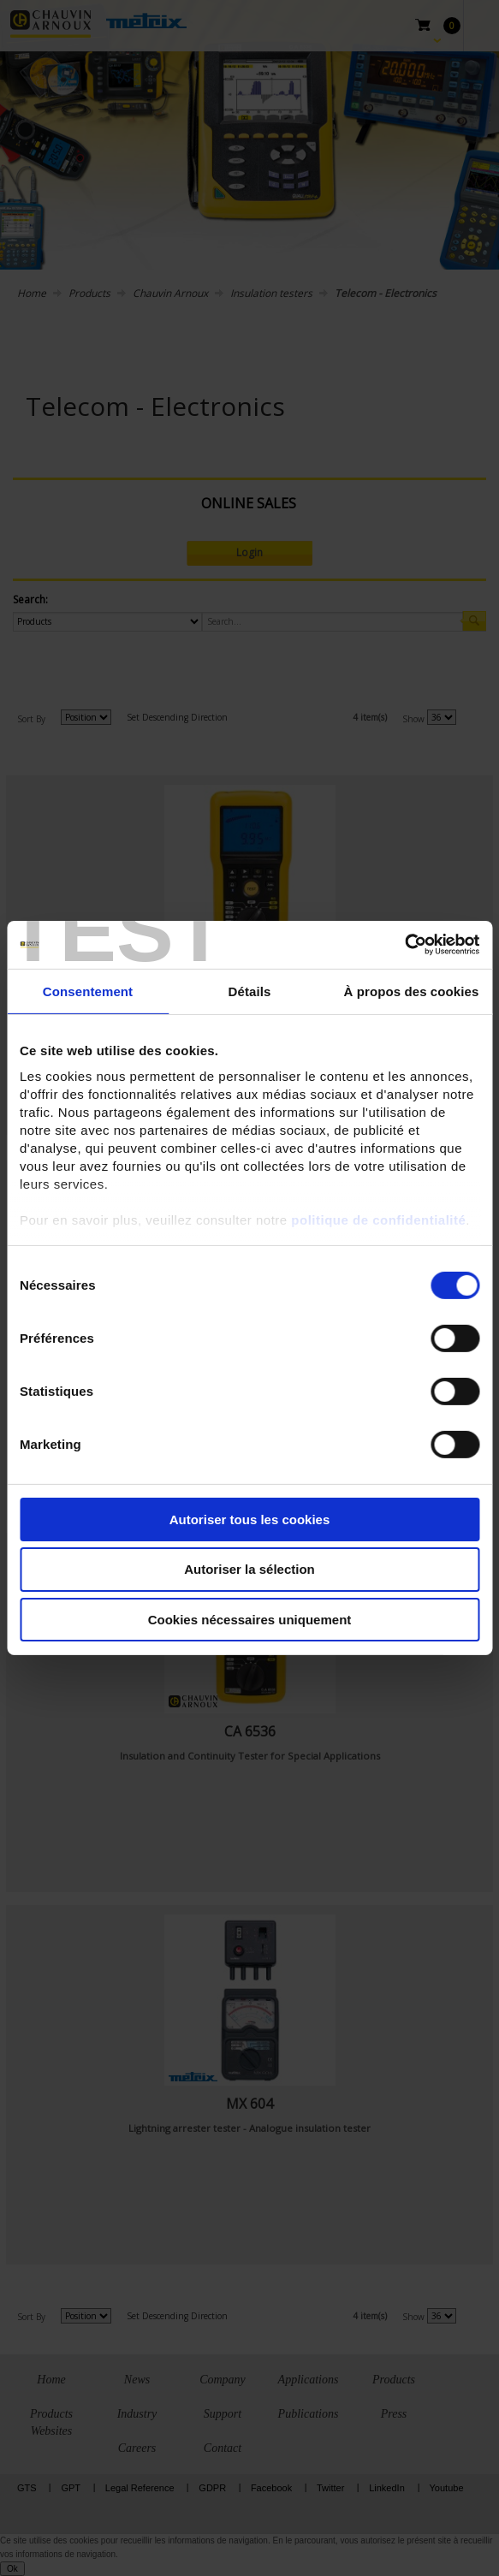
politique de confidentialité (378, 1220)
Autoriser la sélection (249, 1569)
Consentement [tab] (88, 990)
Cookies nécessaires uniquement (250, 1619)
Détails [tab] (250, 990)
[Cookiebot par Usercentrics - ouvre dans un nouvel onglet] (404, 945)
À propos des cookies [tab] (411, 990)
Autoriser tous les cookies (249, 1518)
